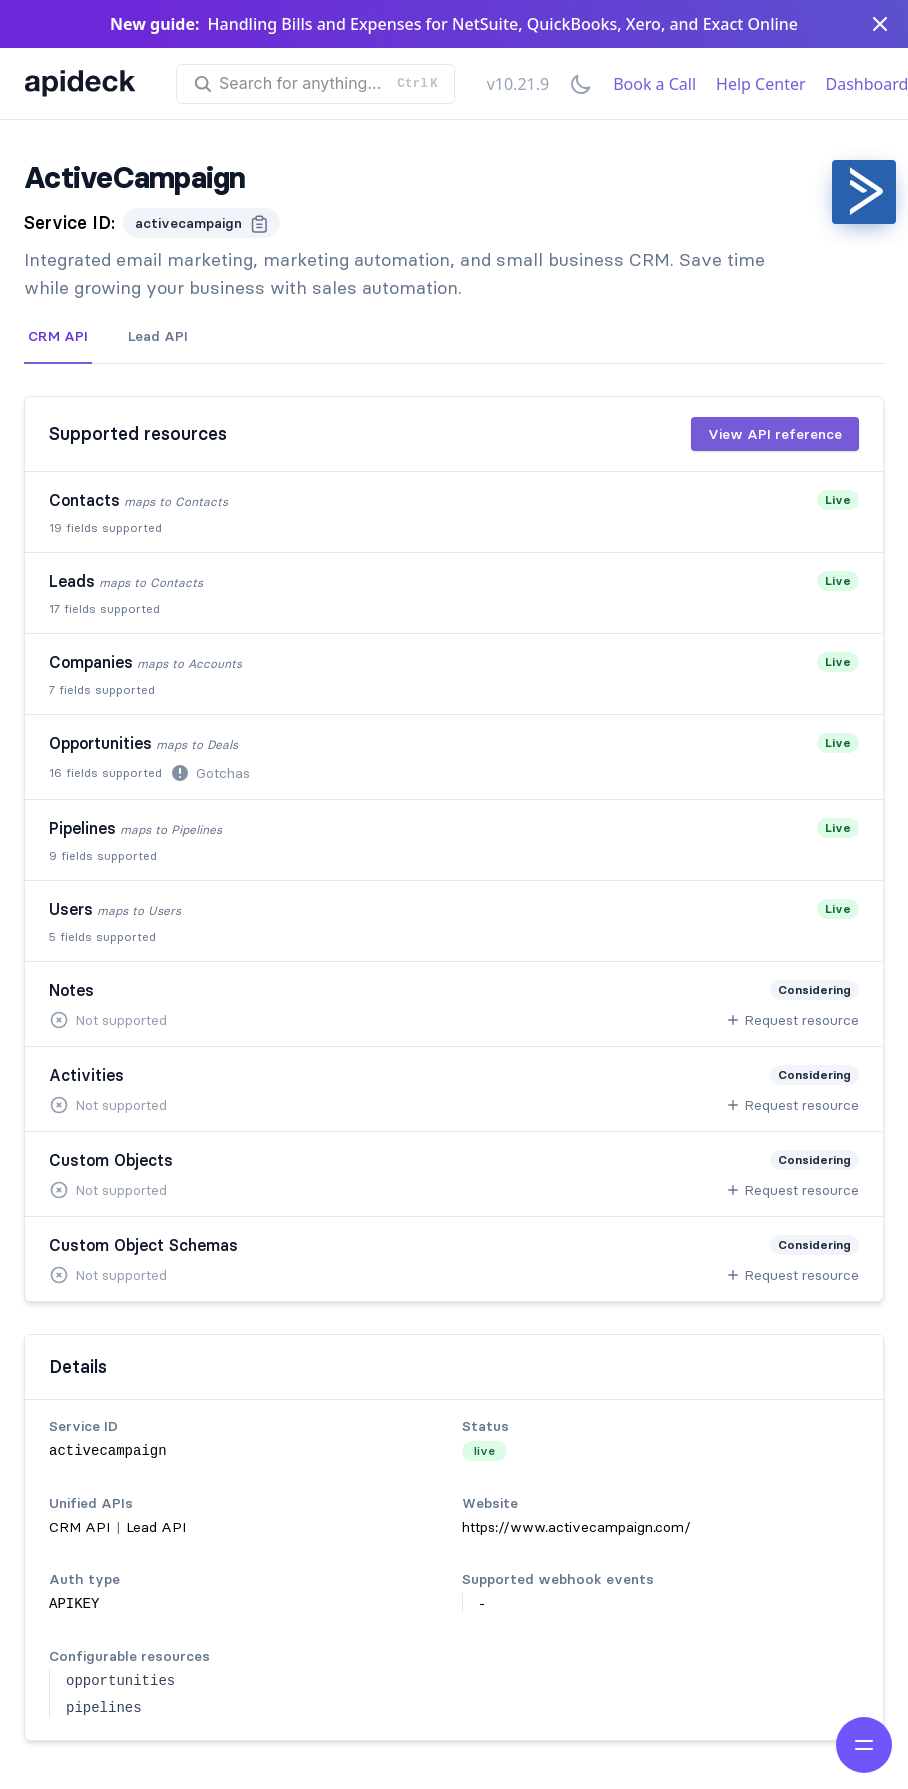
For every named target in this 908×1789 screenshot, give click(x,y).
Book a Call (654, 84)
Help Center (760, 84)
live (484, 1450)
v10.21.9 (518, 84)
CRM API (58, 336)
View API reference (775, 434)
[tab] (58, 337)
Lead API (158, 336)
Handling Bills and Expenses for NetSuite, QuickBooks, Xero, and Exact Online (503, 24)
